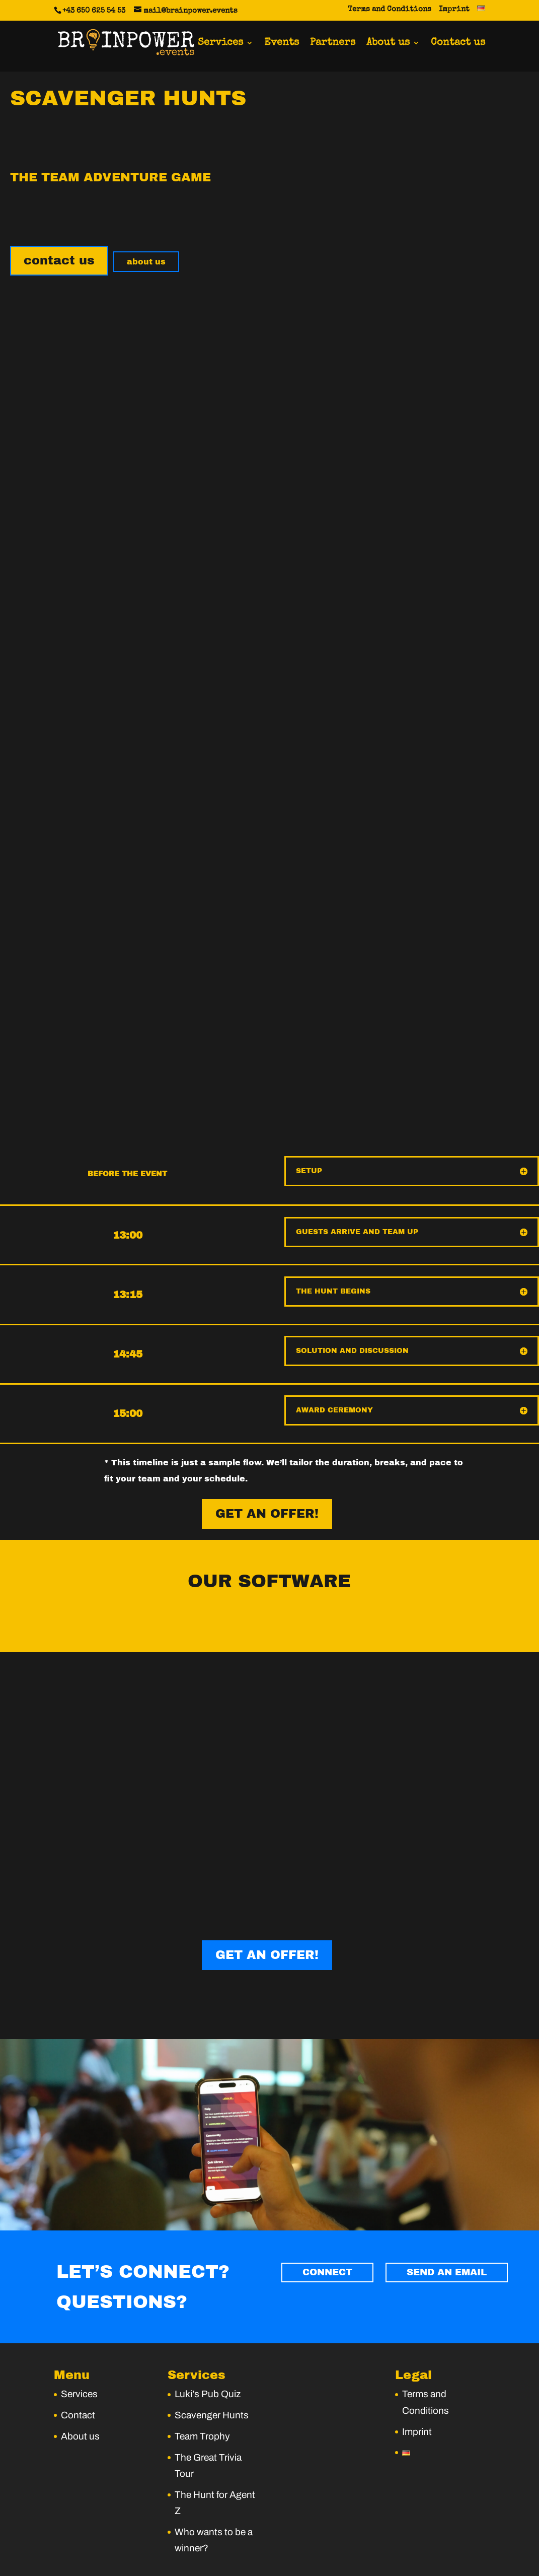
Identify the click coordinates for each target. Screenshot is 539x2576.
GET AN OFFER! (267, 1512)
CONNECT (335, 2263)
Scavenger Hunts (212, 2403)
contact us (59, 260)
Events (281, 44)
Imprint (454, 9)
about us (146, 261)
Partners (332, 44)
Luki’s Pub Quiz (208, 2383)
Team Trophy (202, 2424)
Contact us (458, 44)
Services (220, 44)
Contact (78, 2403)
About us (388, 44)
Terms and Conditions (389, 9)
